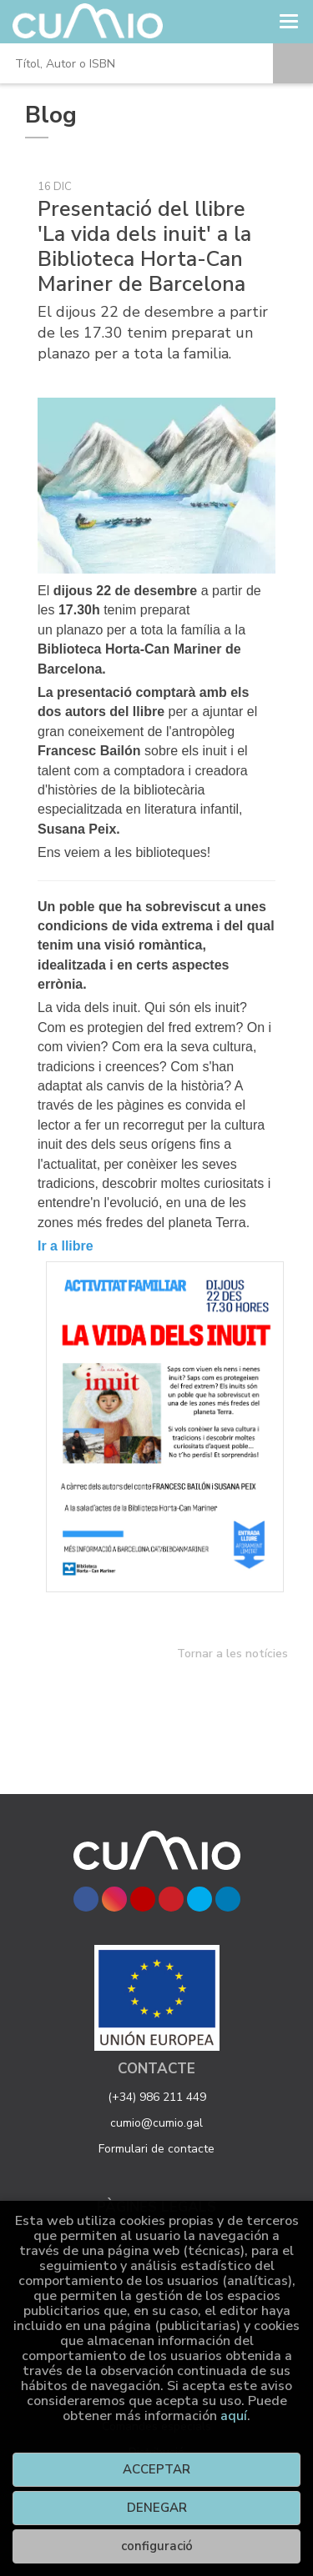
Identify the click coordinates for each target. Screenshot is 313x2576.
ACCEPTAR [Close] (156, 2469)
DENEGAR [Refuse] (157, 2507)
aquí (233, 2416)
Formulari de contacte (156, 2149)
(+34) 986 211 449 (157, 2097)
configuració (157, 2546)
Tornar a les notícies (232, 1654)
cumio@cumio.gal (156, 2123)
